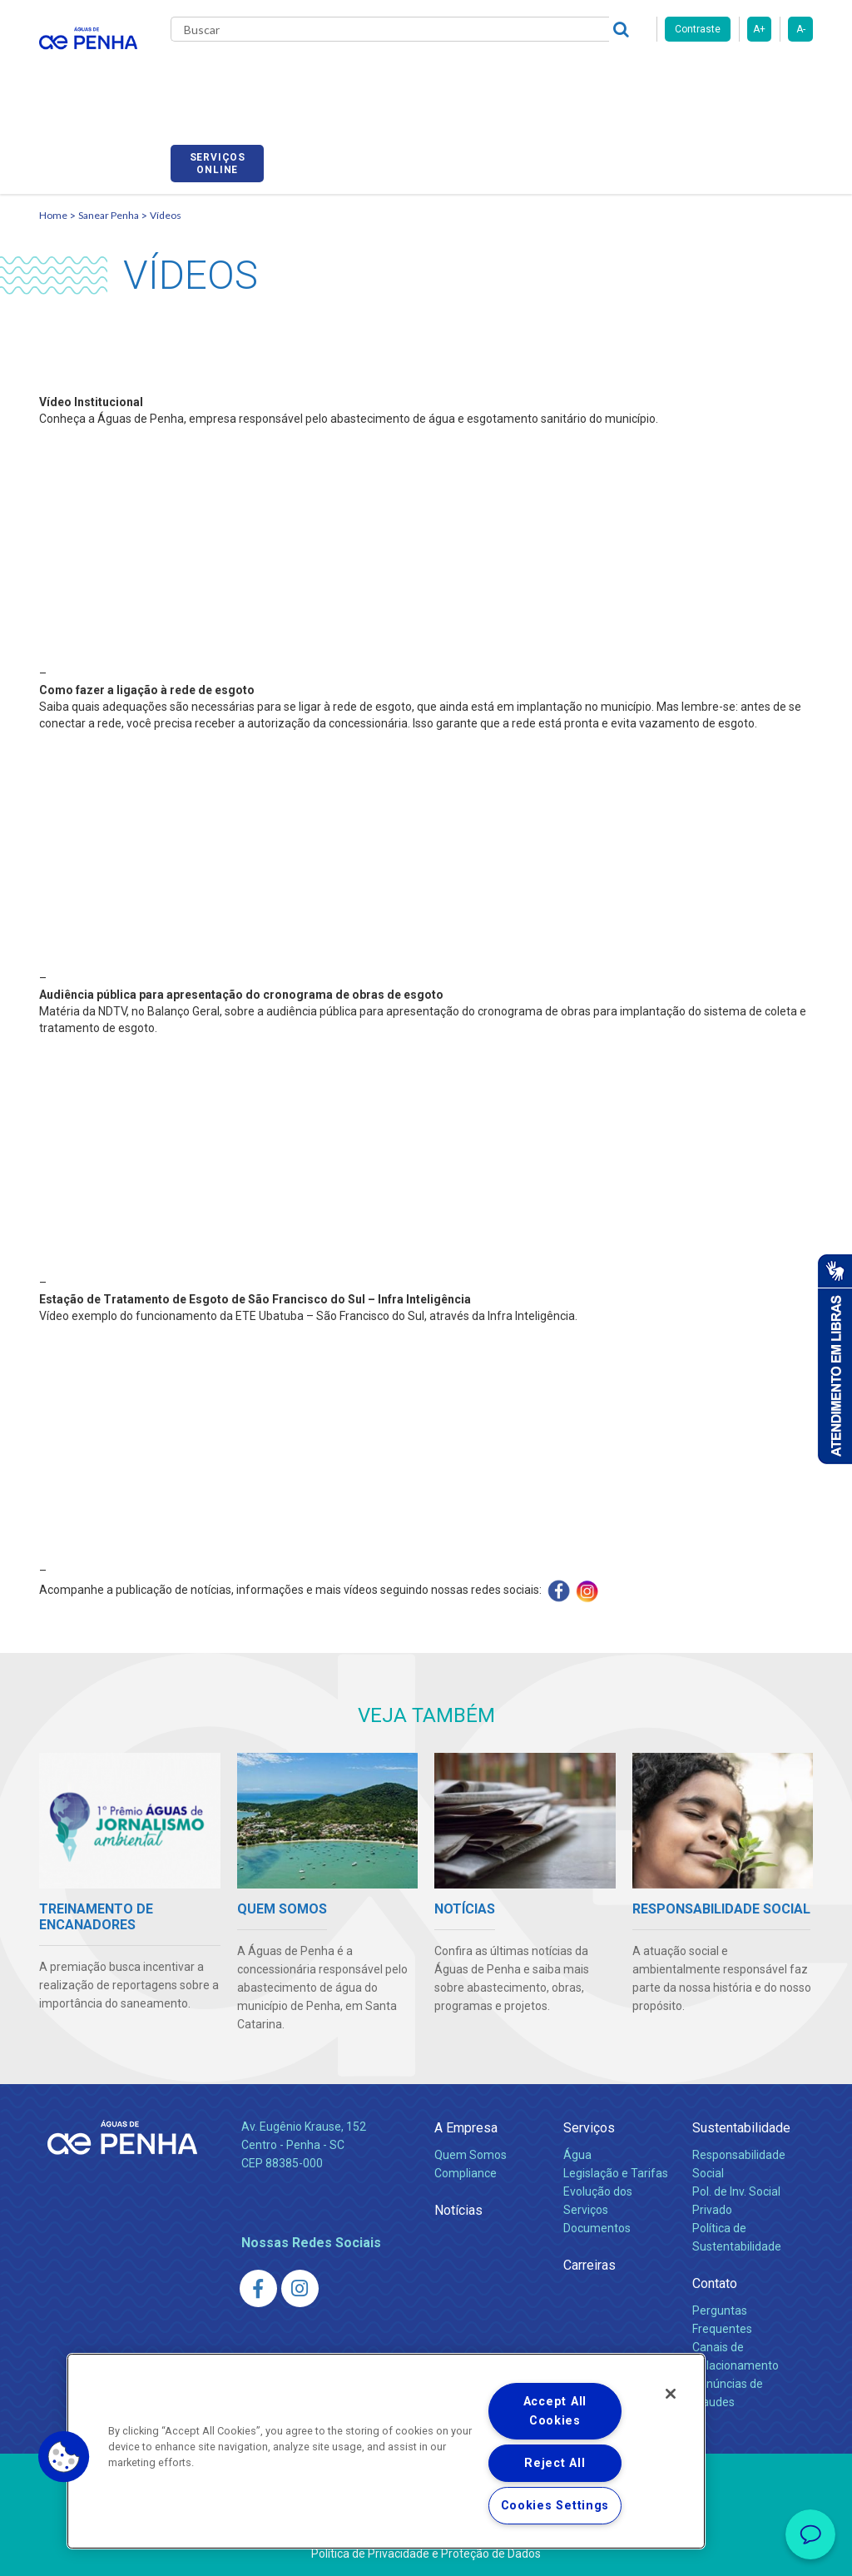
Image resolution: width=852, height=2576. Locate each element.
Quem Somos (470, 2135)
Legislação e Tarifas (615, 2154)
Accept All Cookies (555, 2411)
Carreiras (558, 75)
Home (53, 196)
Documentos (597, 2209)
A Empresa (466, 2109)
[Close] (670, 2393)
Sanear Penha (108, 196)
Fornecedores (647, 75)
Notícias (458, 2191)
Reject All (554, 2463)
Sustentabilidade (741, 2109)
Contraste (698, 29)
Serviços (589, 2109)
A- (800, 29)
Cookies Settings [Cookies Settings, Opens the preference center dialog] (555, 2506)
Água (577, 2135)
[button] (64, 2457)
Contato (714, 2264)
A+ (759, 29)
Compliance (465, 2154)
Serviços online (766, 77)
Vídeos (165, 196)
